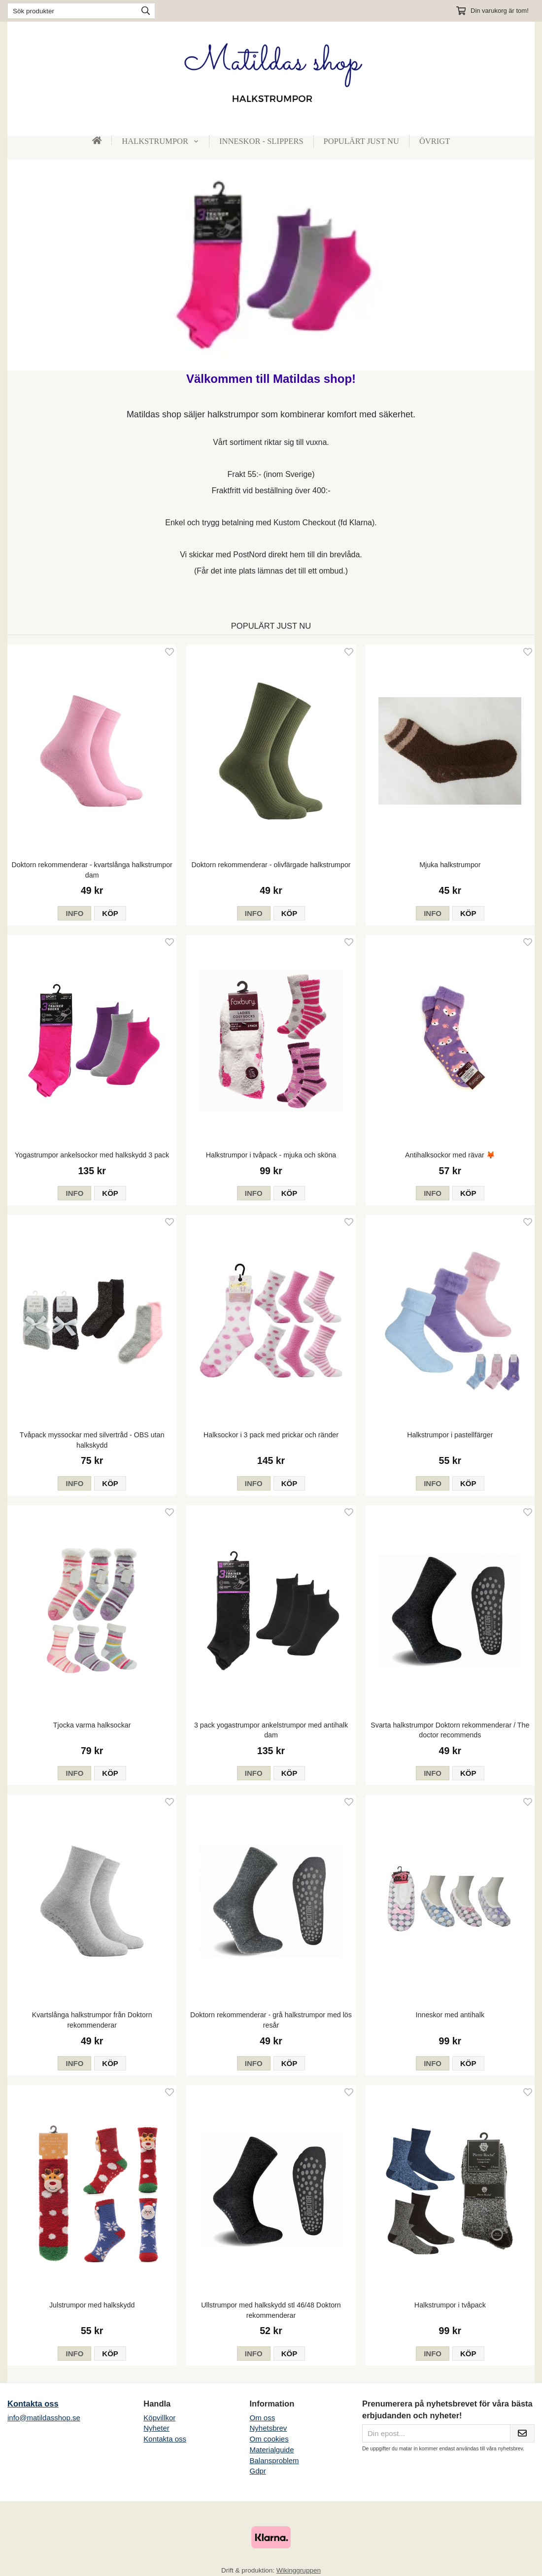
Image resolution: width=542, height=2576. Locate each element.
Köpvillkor (159, 2417)
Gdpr (257, 2471)
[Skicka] (522, 2433)
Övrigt (434, 141)
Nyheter (156, 2428)
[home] (97, 140)
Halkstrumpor (160, 141)
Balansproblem (274, 2460)
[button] (110, 913)
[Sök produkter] (70, 10)
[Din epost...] (436, 2433)
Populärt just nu (361, 141)
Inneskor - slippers (261, 141)
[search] (143, 10)
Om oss (262, 2417)
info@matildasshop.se (43, 2417)
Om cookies (268, 2439)
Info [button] (74, 913)
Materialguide (271, 2449)
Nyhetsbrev (268, 2428)
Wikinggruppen (298, 2570)
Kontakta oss (33, 2403)
